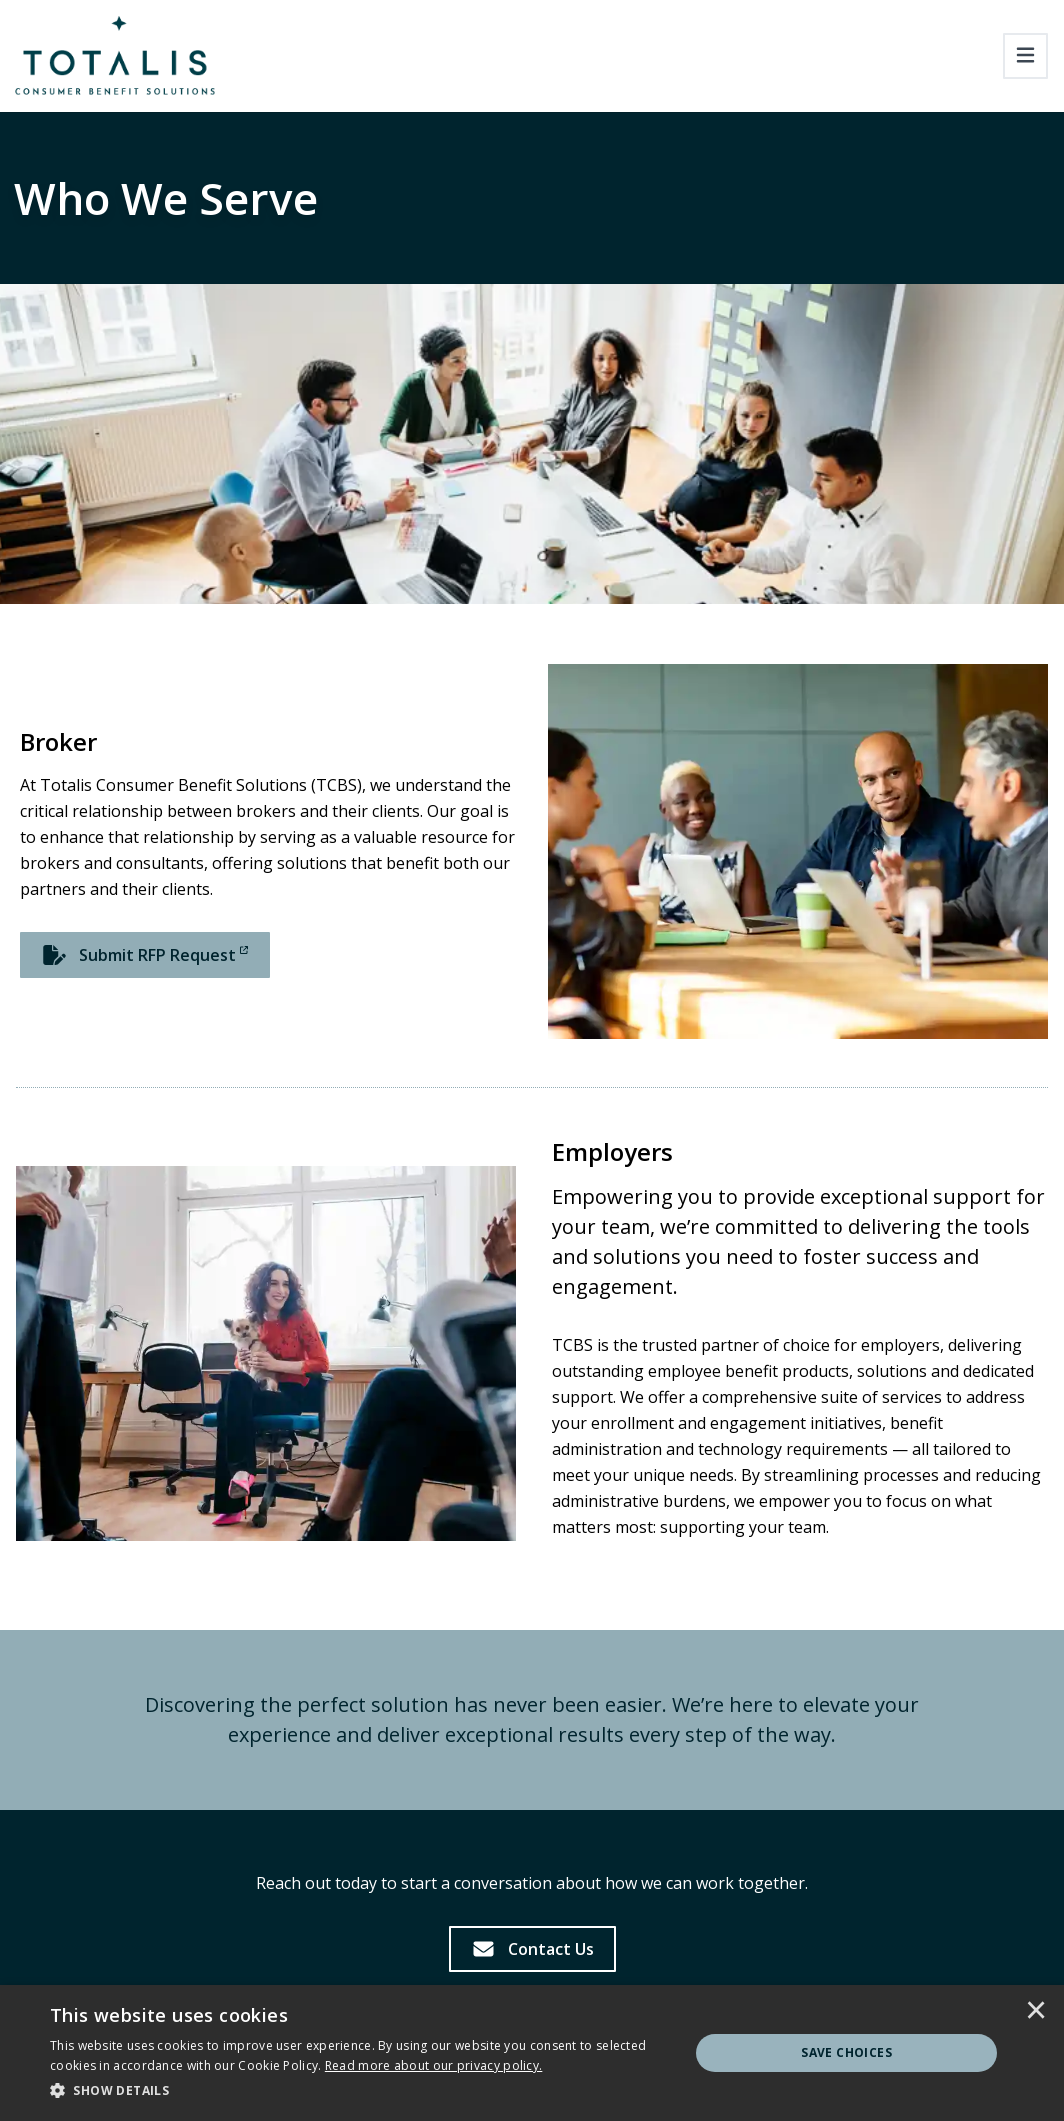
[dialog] (532, 2053)
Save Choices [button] (846, 2052)
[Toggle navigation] (1025, 56)
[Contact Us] (532, 1949)
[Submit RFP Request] (145, 955)
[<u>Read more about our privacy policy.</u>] (434, 2065)
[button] (360, 2091)
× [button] (1036, 2012)
